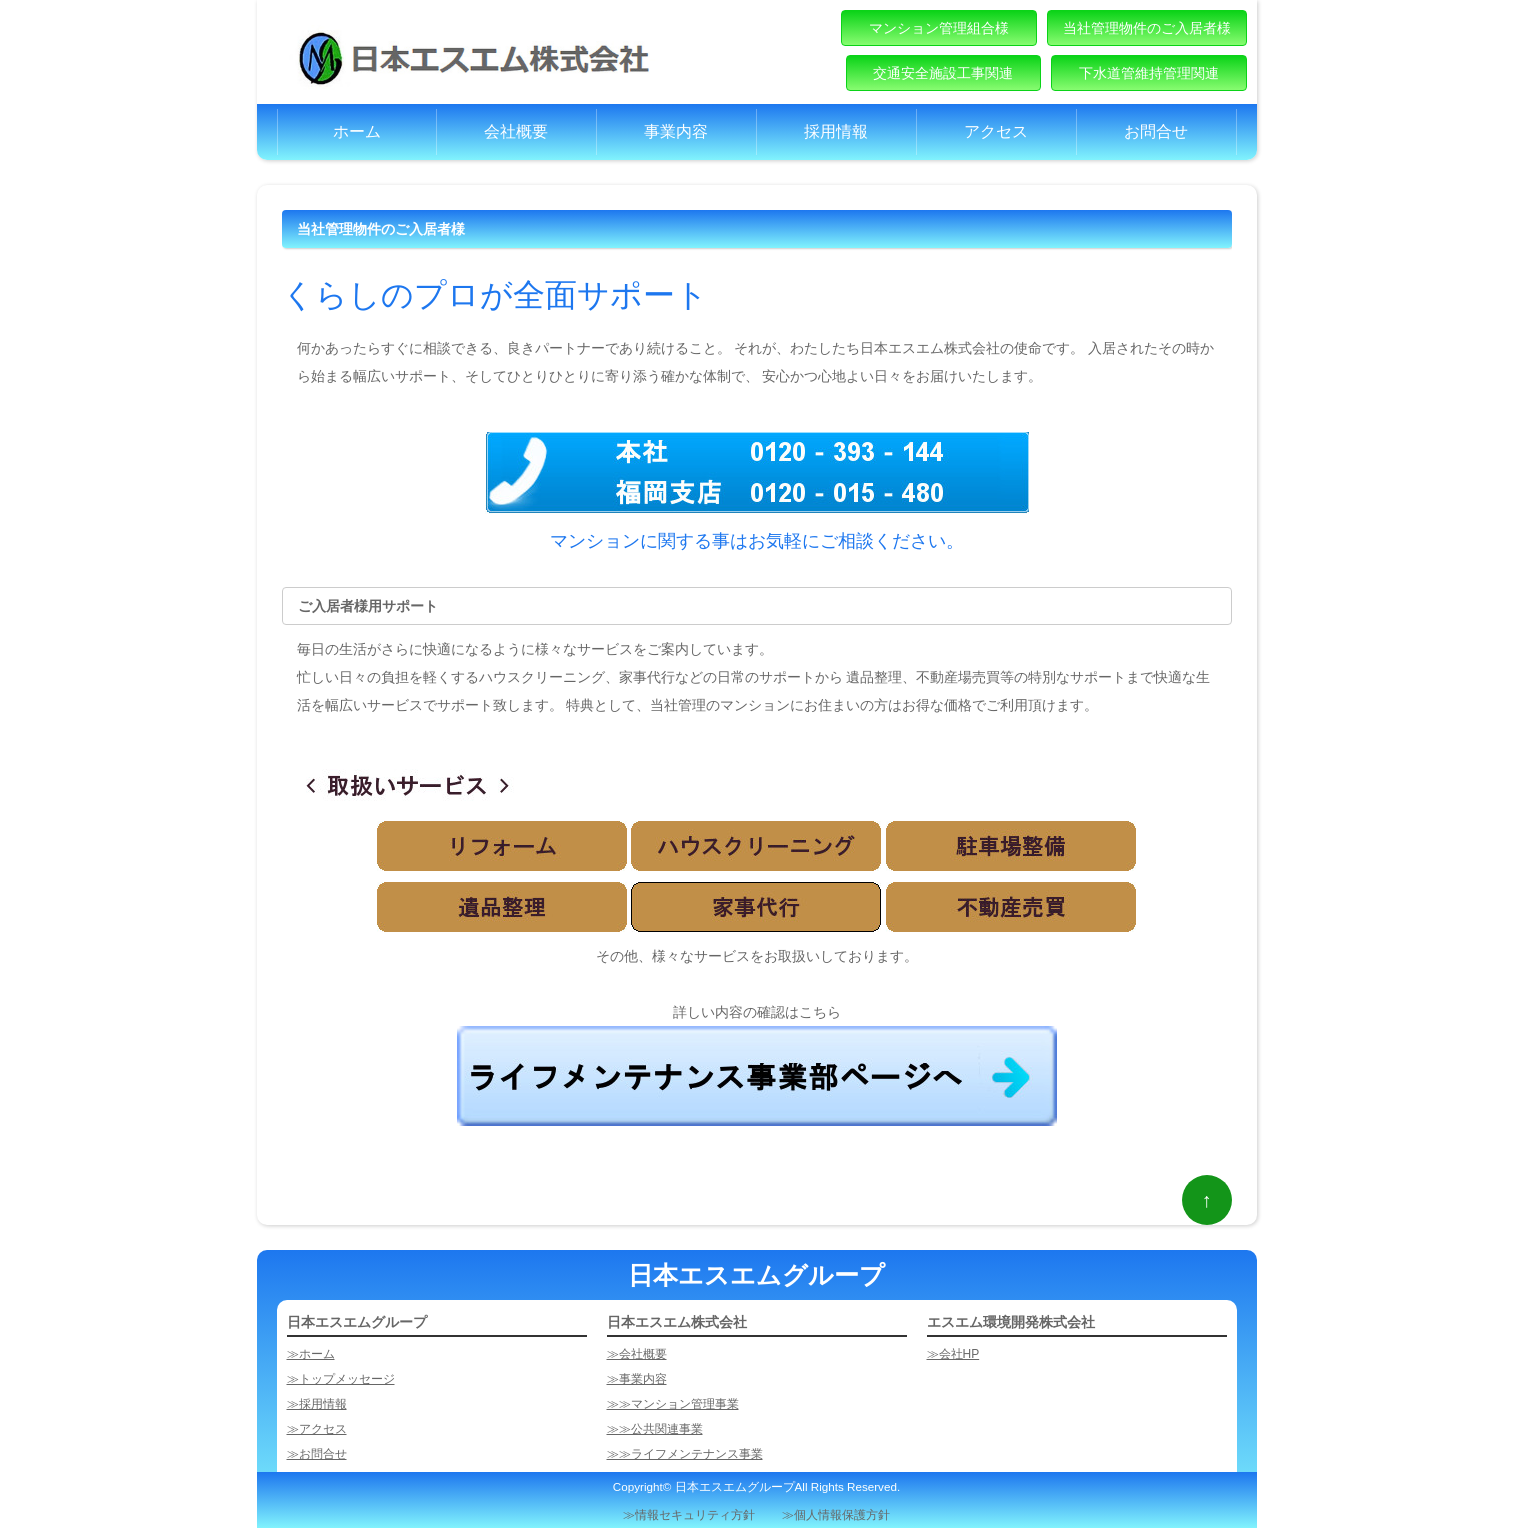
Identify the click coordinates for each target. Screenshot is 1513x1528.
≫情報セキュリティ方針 (689, 1514)
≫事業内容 (637, 1379)
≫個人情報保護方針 (836, 1514)
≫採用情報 (317, 1404)
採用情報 (836, 131)
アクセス (996, 131)
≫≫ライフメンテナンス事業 (685, 1454)
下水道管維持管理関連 (1148, 73)
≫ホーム (311, 1354)
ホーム (357, 131)
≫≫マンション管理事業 (673, 1404)
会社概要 (516, 131)
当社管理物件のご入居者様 (1147, 28)
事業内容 (676, 131)
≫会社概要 (637, 1354)
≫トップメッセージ (341, 1379)
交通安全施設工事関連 (943, 73)
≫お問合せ (317, 1454)
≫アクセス (317, 1429)
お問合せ (1156, 131)
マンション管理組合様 (938, 28)
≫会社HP (953, 1354)
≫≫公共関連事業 (655, 1429)
